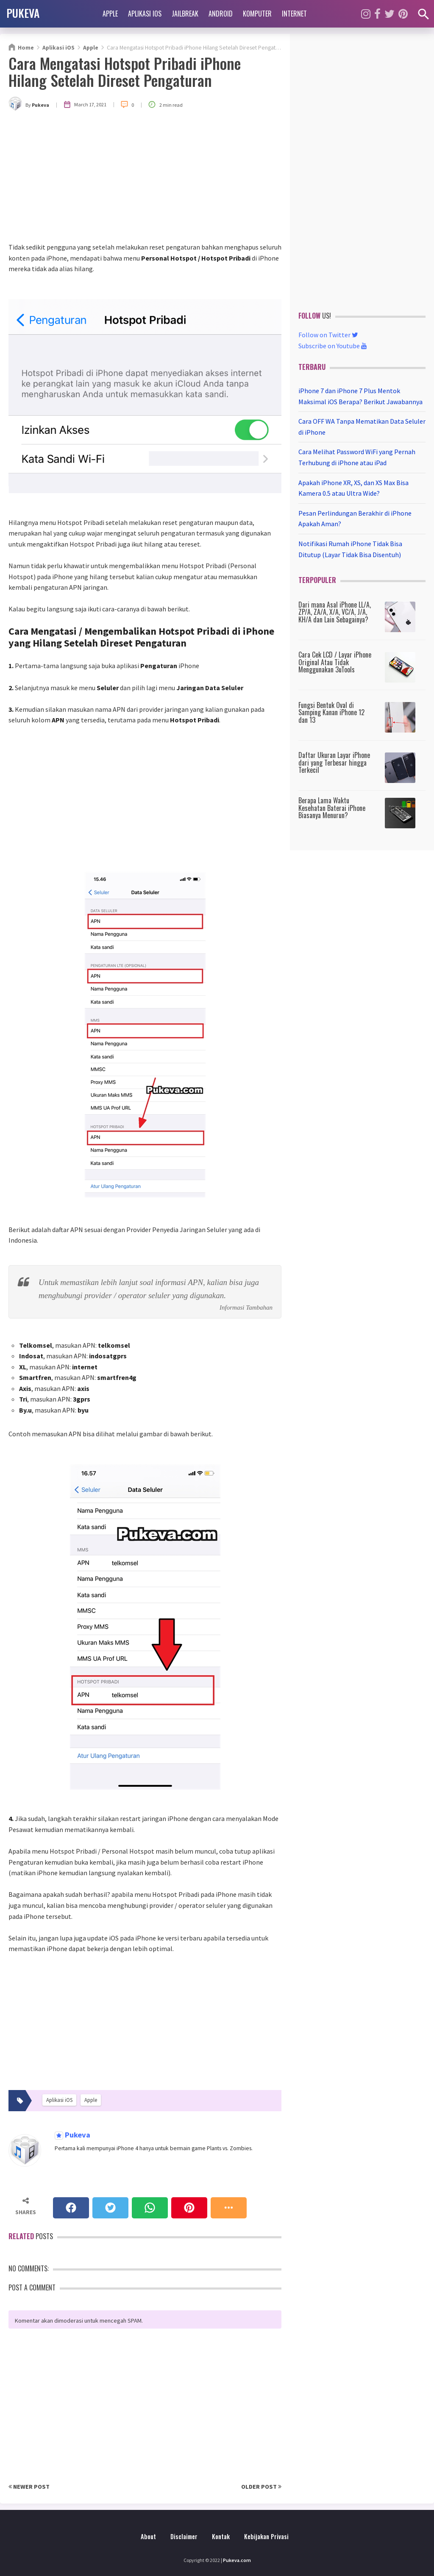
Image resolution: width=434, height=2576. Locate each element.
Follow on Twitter (328, 334)
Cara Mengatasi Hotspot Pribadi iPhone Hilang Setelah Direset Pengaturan (124, 71)
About (148, 2536)
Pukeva (76, 2135)
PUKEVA (22, 13)
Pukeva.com (237, 2560)
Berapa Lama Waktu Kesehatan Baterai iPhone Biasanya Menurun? (331, 807)
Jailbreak (185, 13)
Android (221, 13)
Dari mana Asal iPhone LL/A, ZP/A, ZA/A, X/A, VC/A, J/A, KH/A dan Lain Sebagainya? (334, 612)
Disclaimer (184, 2536)
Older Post (261, 2486)
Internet (294, 13)
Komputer (257, 13)
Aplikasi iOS (144, 13)
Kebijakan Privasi (266, 2536)
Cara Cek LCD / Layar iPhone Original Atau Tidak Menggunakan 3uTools (334, 662)
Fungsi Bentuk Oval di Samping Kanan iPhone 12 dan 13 (331, 712)
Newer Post (29, 2486)
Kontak (221, 2536)
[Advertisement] (144, 178)
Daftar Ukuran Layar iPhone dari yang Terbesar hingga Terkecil (334, 762)
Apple (110, 13)
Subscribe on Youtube (332, 345)
